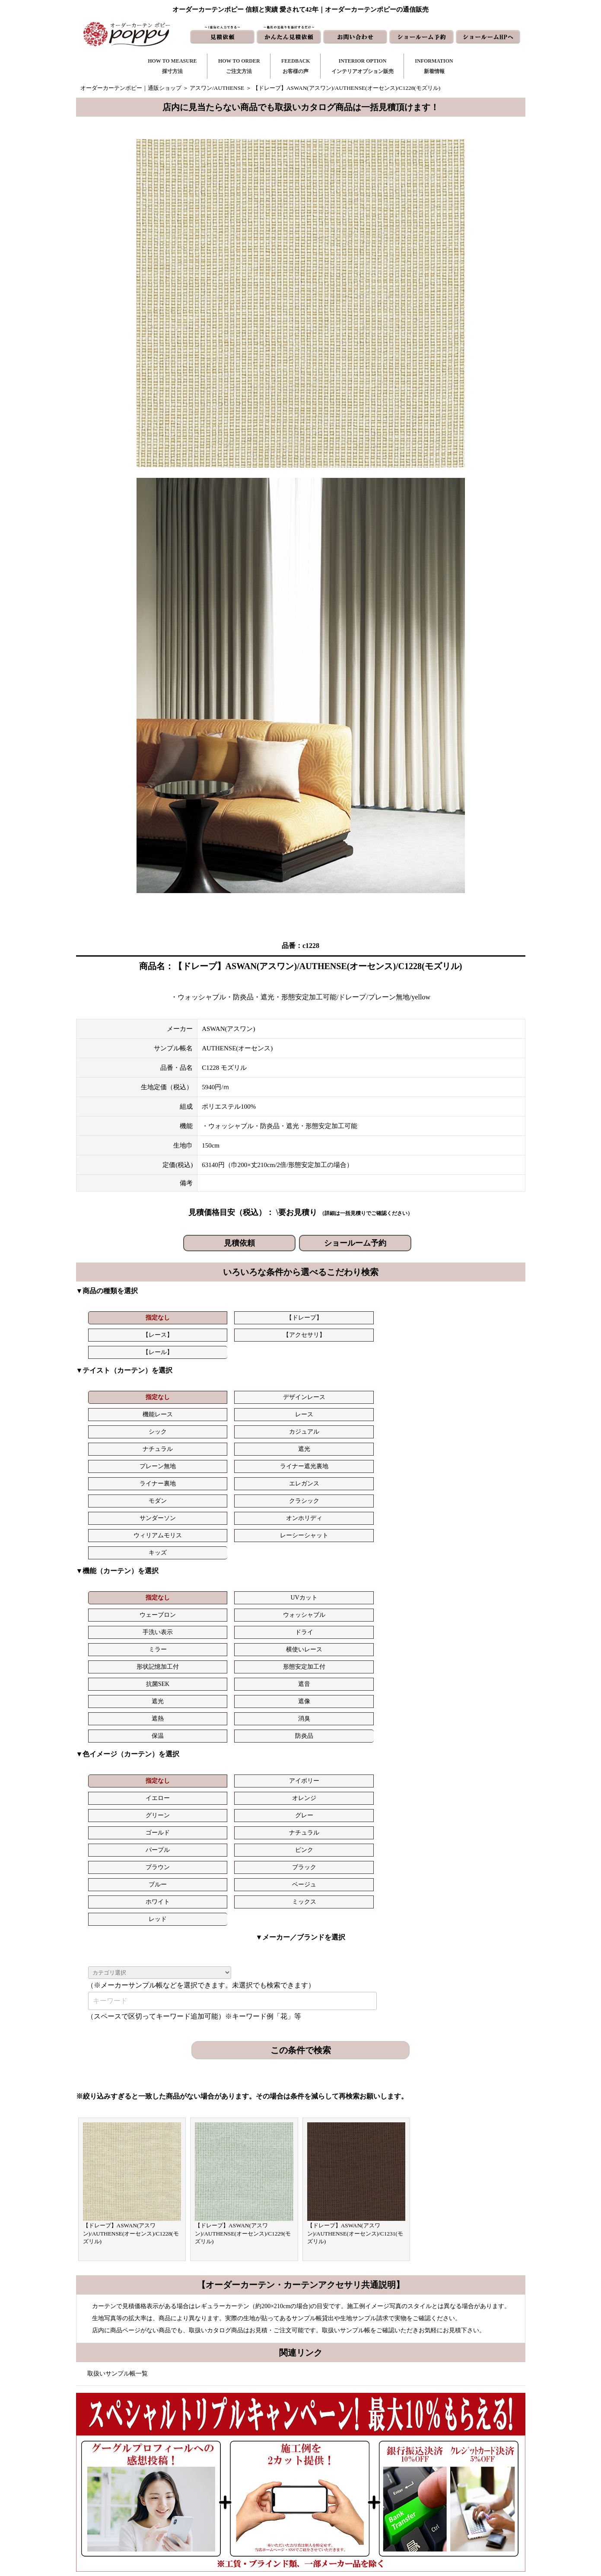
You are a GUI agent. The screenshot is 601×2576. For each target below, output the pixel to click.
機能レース (264, 1374)
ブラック (479, 1568)
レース (336, 1374)
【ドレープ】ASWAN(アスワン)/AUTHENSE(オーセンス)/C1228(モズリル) (131, 1900)
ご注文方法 (240, 2465)
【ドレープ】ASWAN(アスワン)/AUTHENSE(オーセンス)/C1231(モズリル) (355, 1900)
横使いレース (192, 1488)
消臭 (336, 1506)
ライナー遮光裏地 (336, 1392)
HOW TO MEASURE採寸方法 (172, 66)
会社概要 (427, 2479)
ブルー (120, 1585)
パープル (264, 1568)
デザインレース (192, 1374)
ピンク (336, 1568)
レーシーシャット (479, 1409)
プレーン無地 (264, 1392)
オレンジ (336, 1551)
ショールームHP (350, 2507)
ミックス (336, 1585)
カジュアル (479, 1374)
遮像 (192, 1506)
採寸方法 (237, 2452)
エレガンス (479, 1392)
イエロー (264, 1551)
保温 (407, 1506)
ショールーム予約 (355, 1243)
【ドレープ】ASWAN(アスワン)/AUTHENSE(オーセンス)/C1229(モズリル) (243, 1900)
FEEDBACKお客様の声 (295, 66)
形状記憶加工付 (264, 1488)
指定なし (120, 1317)
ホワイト (264, 1585)
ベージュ (192, 1585)
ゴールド (120, 1568)
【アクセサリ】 (336, 1317)
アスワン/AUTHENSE (217, 88)
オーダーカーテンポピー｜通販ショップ (130, 88)
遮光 (192, 1392)
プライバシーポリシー (444, 2521)
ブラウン (407, 1568)
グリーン (407, 1551)
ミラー (120, 1488)
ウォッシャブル (336, 1471)
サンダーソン (264, 1409)
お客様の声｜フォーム (254, 2493)
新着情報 (341, 2452)
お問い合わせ (347, 2465)
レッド (407, 1585)
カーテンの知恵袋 (248, 2521)
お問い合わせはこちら (297, 2269)
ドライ (479, 1471)
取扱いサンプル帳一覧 (117, 2040)
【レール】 (407, 1317)
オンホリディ (336, 1409)
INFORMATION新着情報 (434, 66)
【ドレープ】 (192, 1317)
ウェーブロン (264, 1471)
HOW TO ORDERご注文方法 (239, 66)
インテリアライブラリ (254, 2507)
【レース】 (264, 1317)
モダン (120, 1409)
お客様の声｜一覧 (248, 2479)
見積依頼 (239, 1243)
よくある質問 (433, 2465)
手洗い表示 (407, 1471)
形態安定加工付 (336, 1488)
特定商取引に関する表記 (447, 2507)
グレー (479, 1551)
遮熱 (264, 1506)
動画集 (424, 2493)
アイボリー (192, 1551)
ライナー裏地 (407, 1392)
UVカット (191, 1471)
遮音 (479, 1488)
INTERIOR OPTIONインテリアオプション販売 (362, 66)
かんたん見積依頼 (352, 2493)
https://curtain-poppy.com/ (172, 2477)
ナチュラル (120, 1392)
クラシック (192, 1409)
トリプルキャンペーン (444, 2452)
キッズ (120, 1426)
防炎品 (479, 1506)
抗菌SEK (407, 1488)
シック (407, 1374)
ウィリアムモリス (407, 1409)
